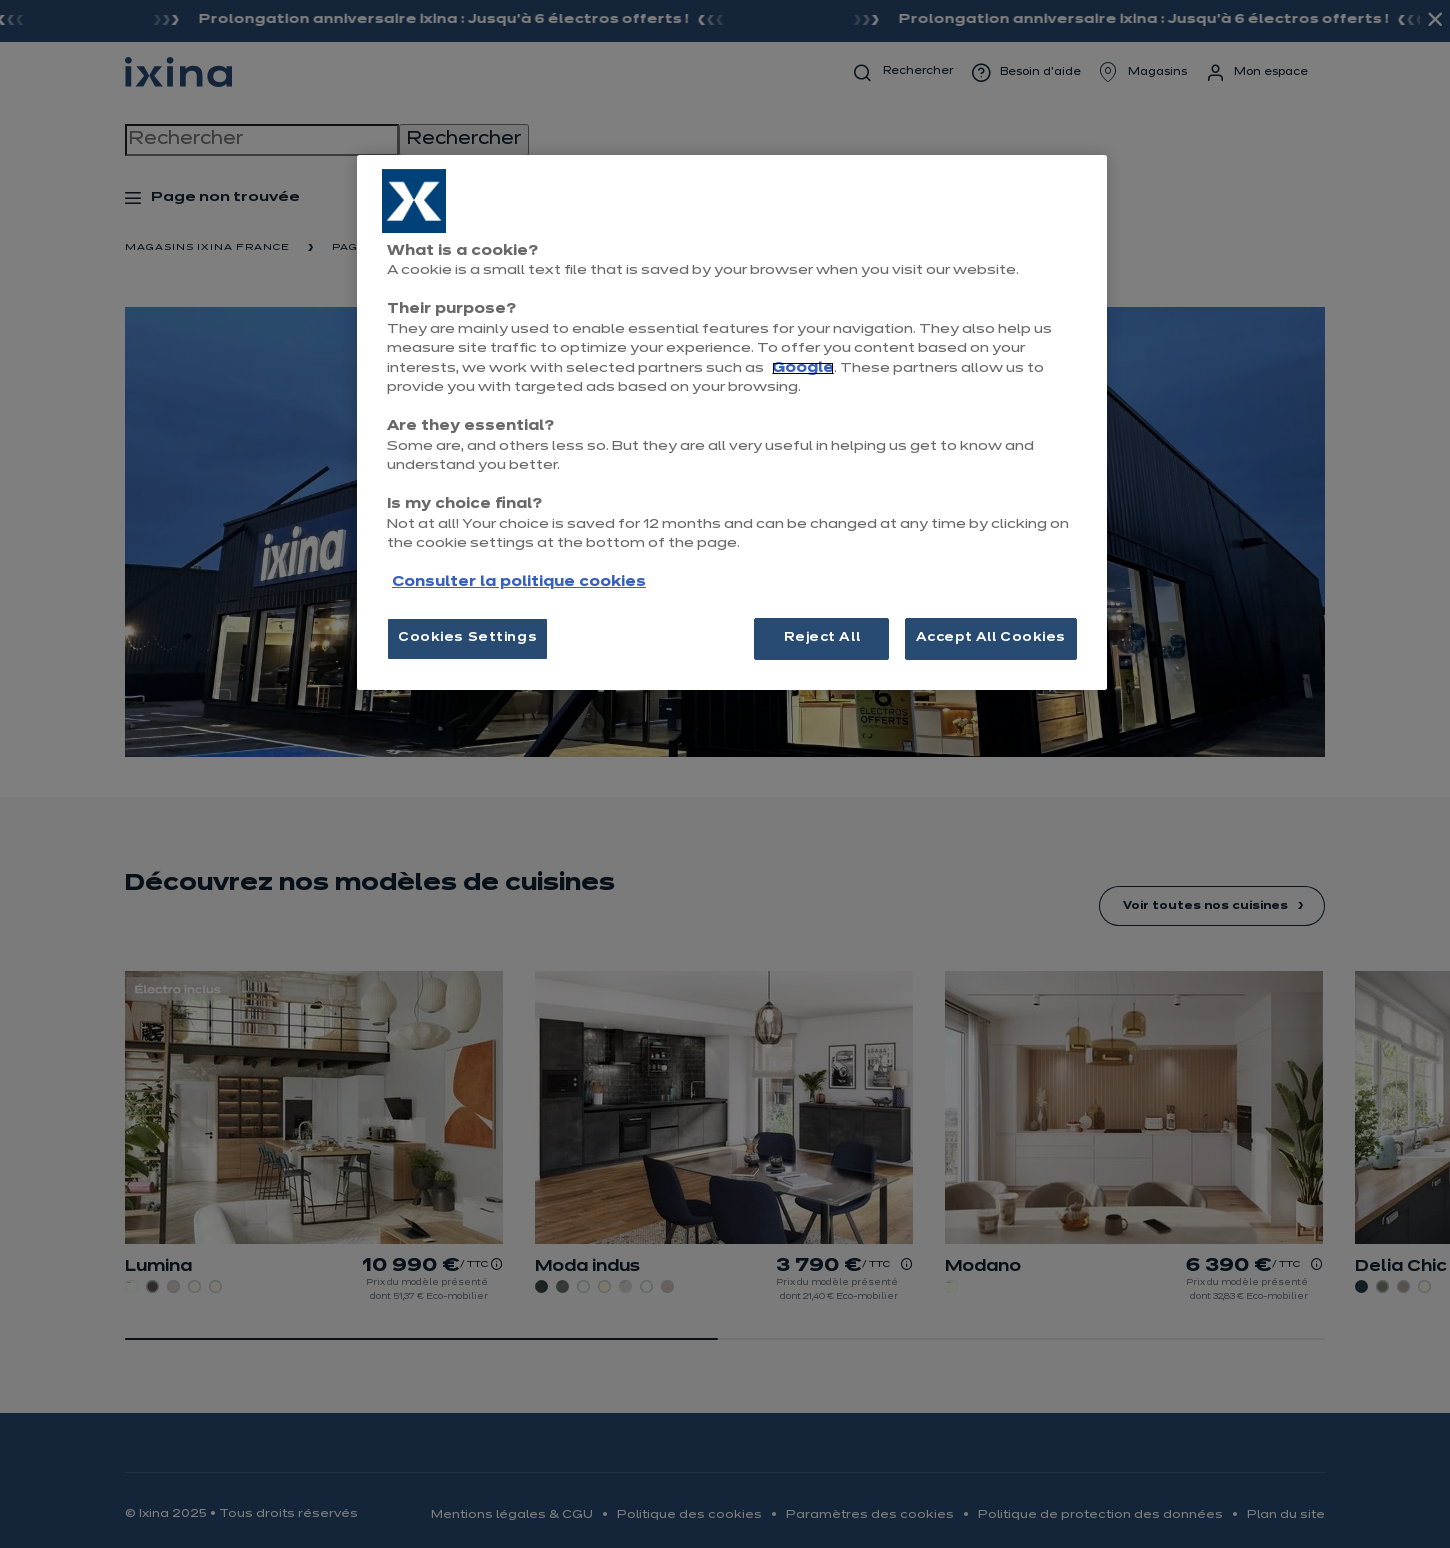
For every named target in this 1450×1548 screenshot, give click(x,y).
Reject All (822, 638)
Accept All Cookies (991, 638)
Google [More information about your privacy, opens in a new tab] (803, 368)
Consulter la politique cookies (519, 582)
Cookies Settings (467, 638)
